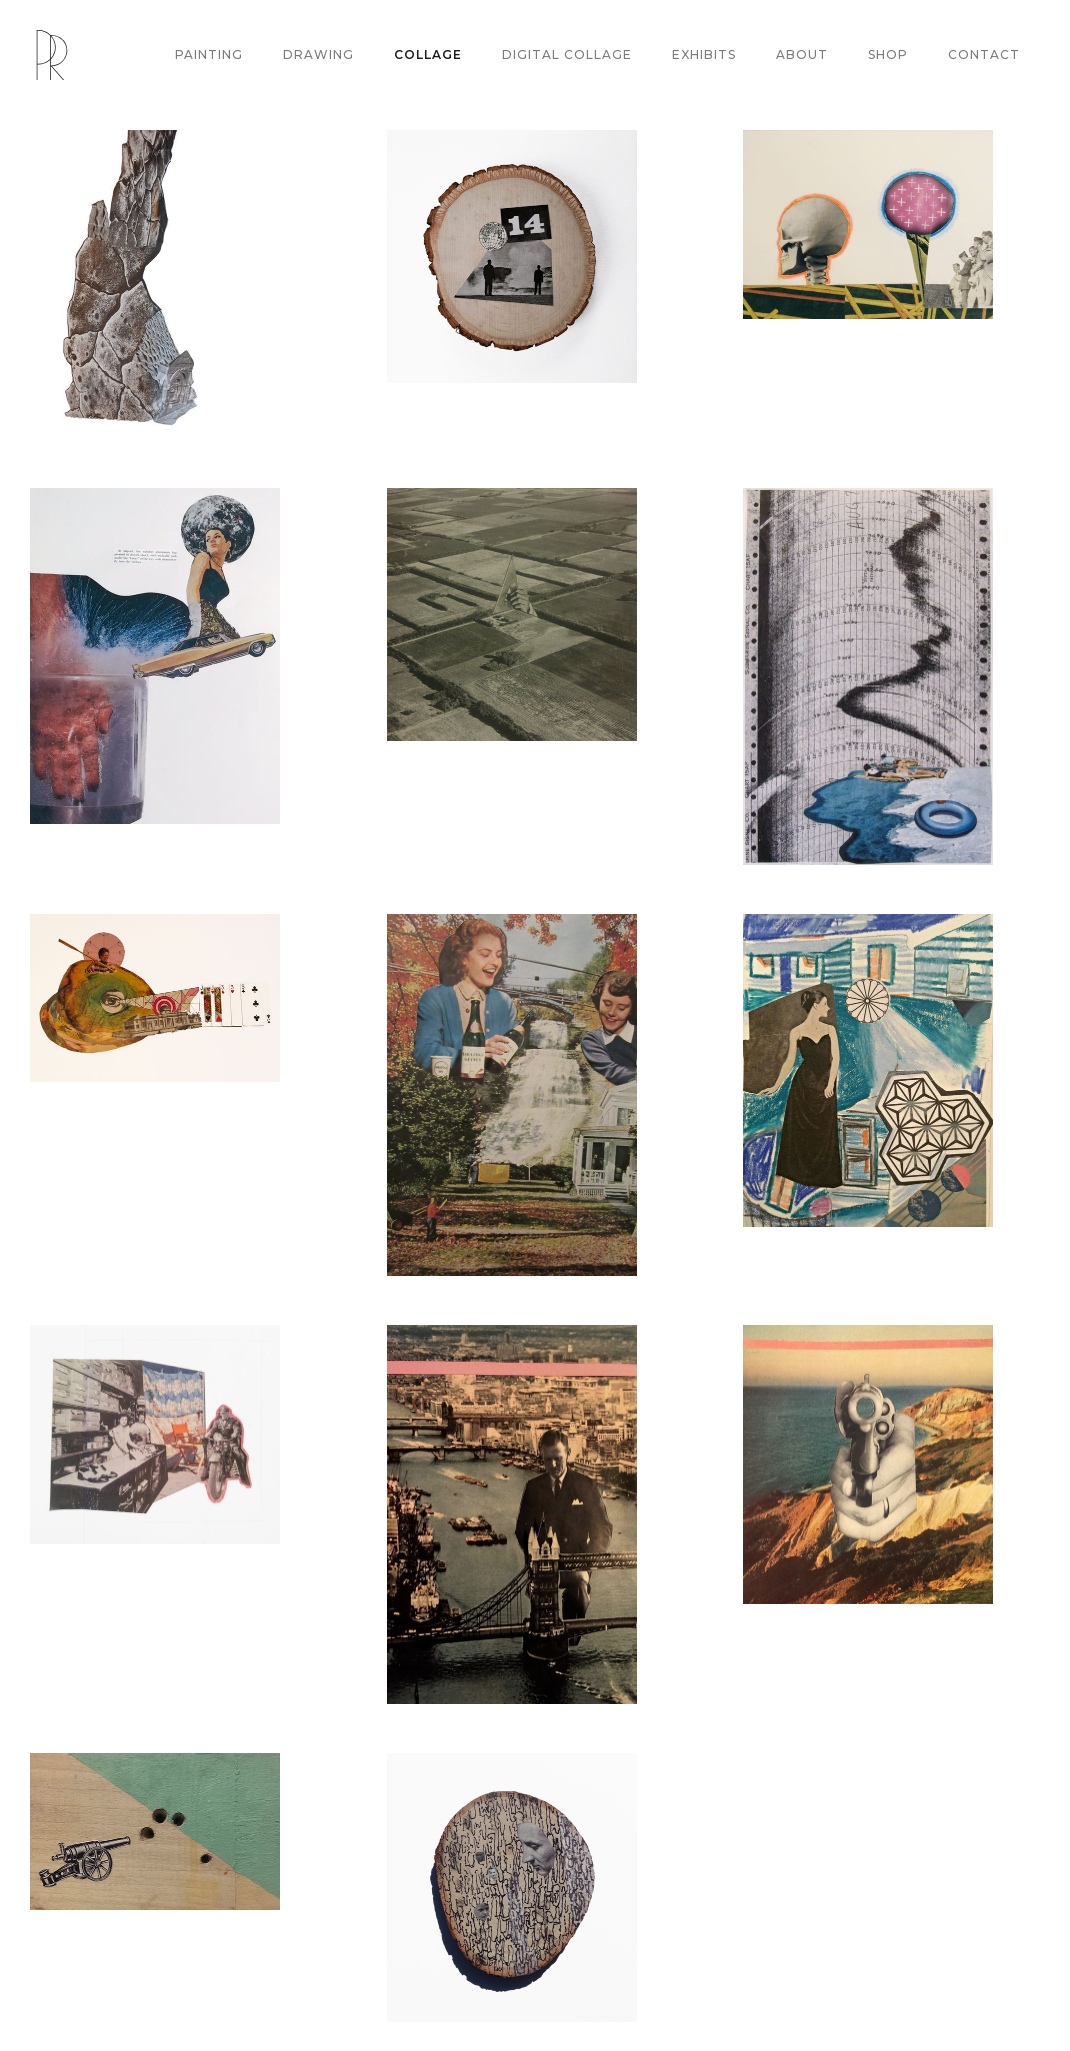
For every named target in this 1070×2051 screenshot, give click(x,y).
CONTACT (984, 54)
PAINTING (209, 54)
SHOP (888, 54)
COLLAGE (428, 54)
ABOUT (802, 54)
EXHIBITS (704, 54)
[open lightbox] (155, 284)
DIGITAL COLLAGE (567, 54)
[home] (52, 55)
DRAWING (318, 54)
